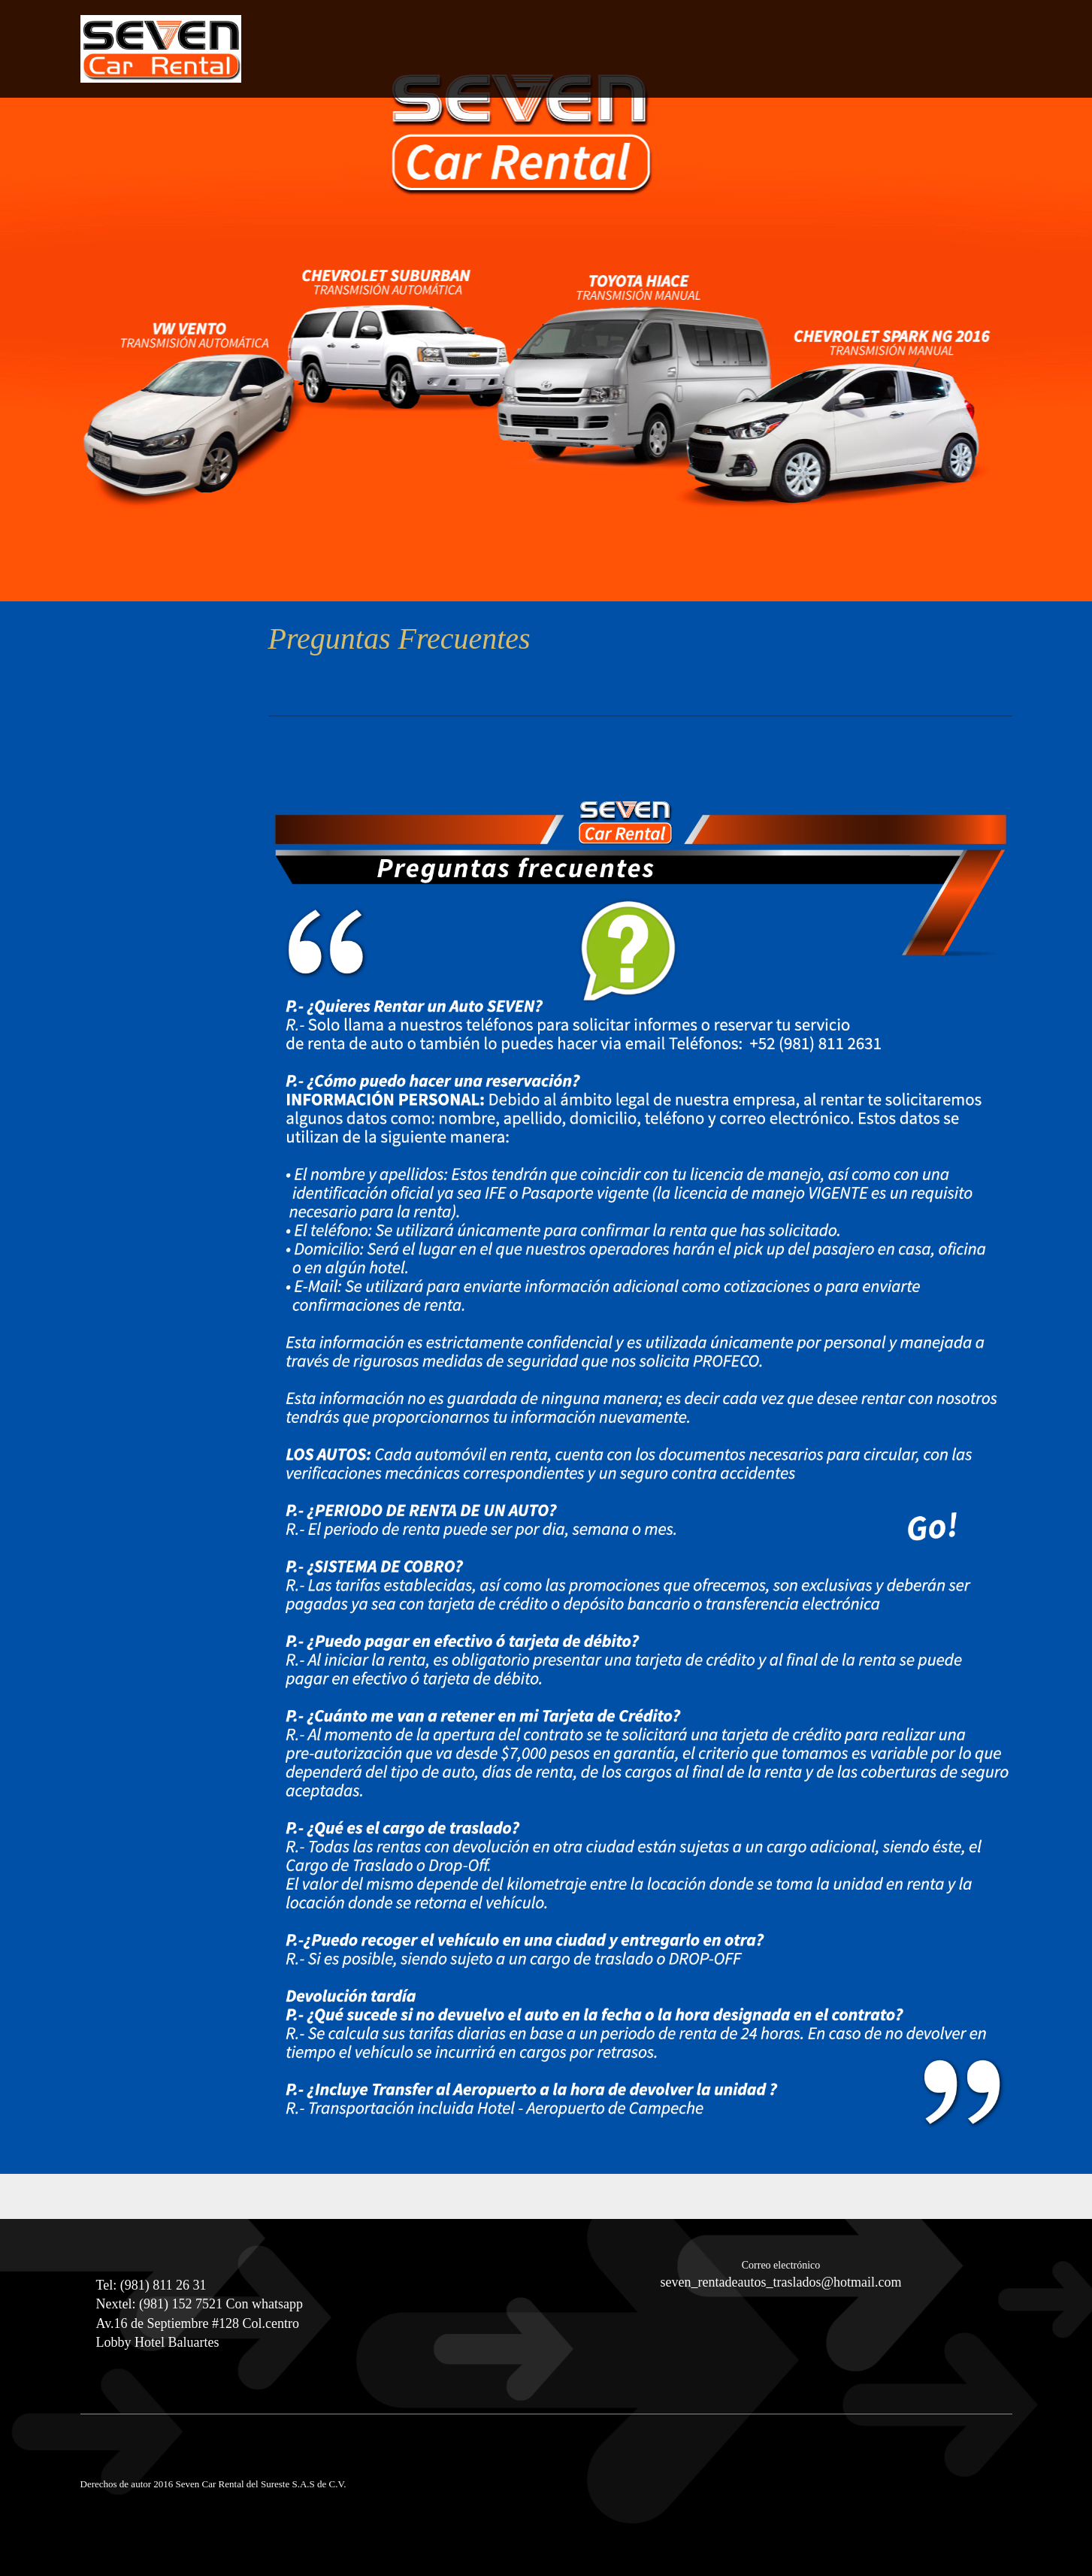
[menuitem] (836, 63)
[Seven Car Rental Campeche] (160, 49)
